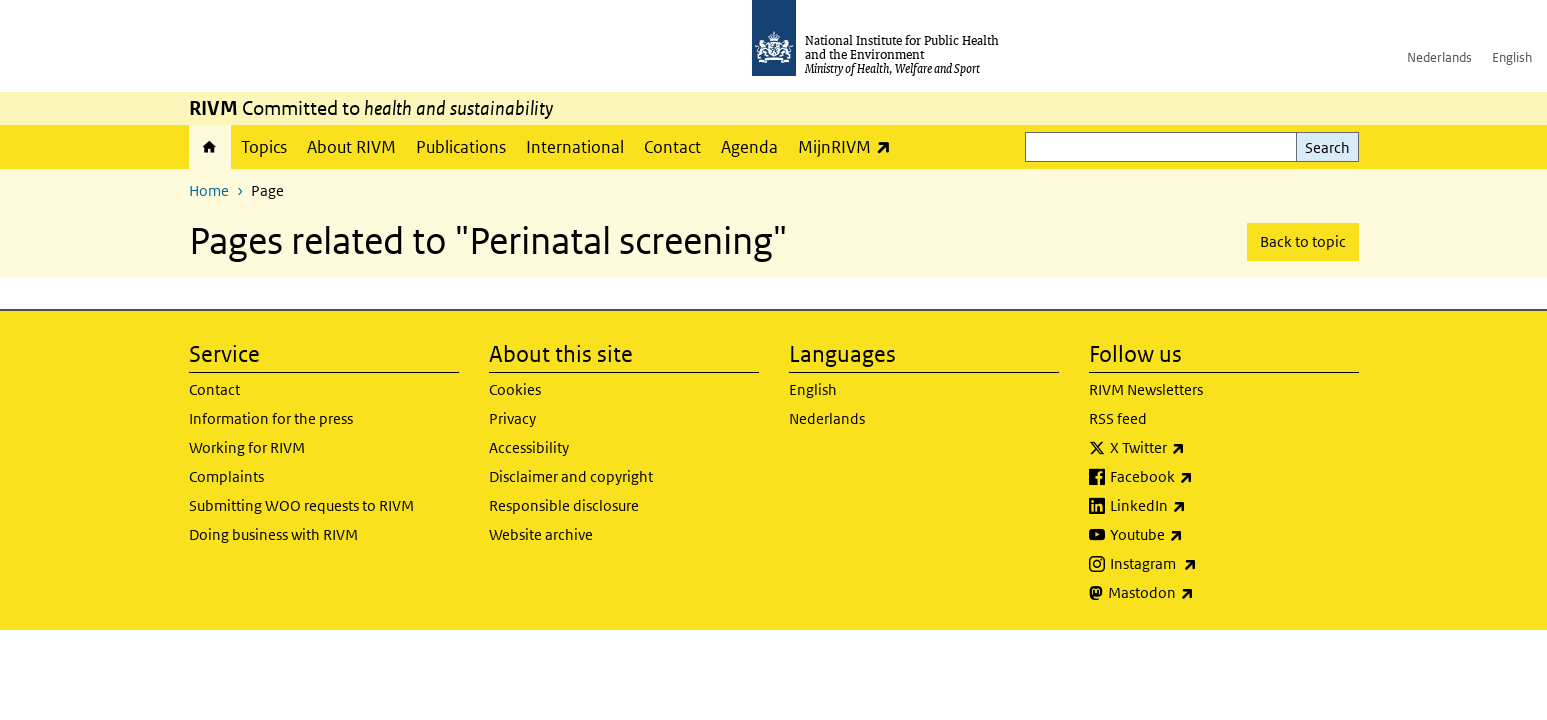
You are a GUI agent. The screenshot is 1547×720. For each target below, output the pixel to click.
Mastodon (1203, 593)
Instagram (1206, 564)
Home (210, 147)
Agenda (749, 147)
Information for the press (271, 418)
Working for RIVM (247, 447)
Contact (672, 147)
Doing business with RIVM (273, 534)
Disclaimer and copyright (571, 476)
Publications (461, 147)
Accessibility (529, 447)
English (1512, 57)
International (575, 147)
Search (1327, 147)
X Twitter (1200, 448)
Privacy (512, 418)
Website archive (541, 534)
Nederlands (1439, 57)
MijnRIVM (849, 146)
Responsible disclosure (564, 505)
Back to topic (1303, 241)
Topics (264, 147)
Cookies (515, 389)
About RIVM (351, 147)
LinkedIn (1200, 506)
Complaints (226, 476)
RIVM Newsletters (1146, 389)
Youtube (1199, 535)
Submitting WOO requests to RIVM (301, 505)
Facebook (1204, 477)
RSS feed (1118, 418)
